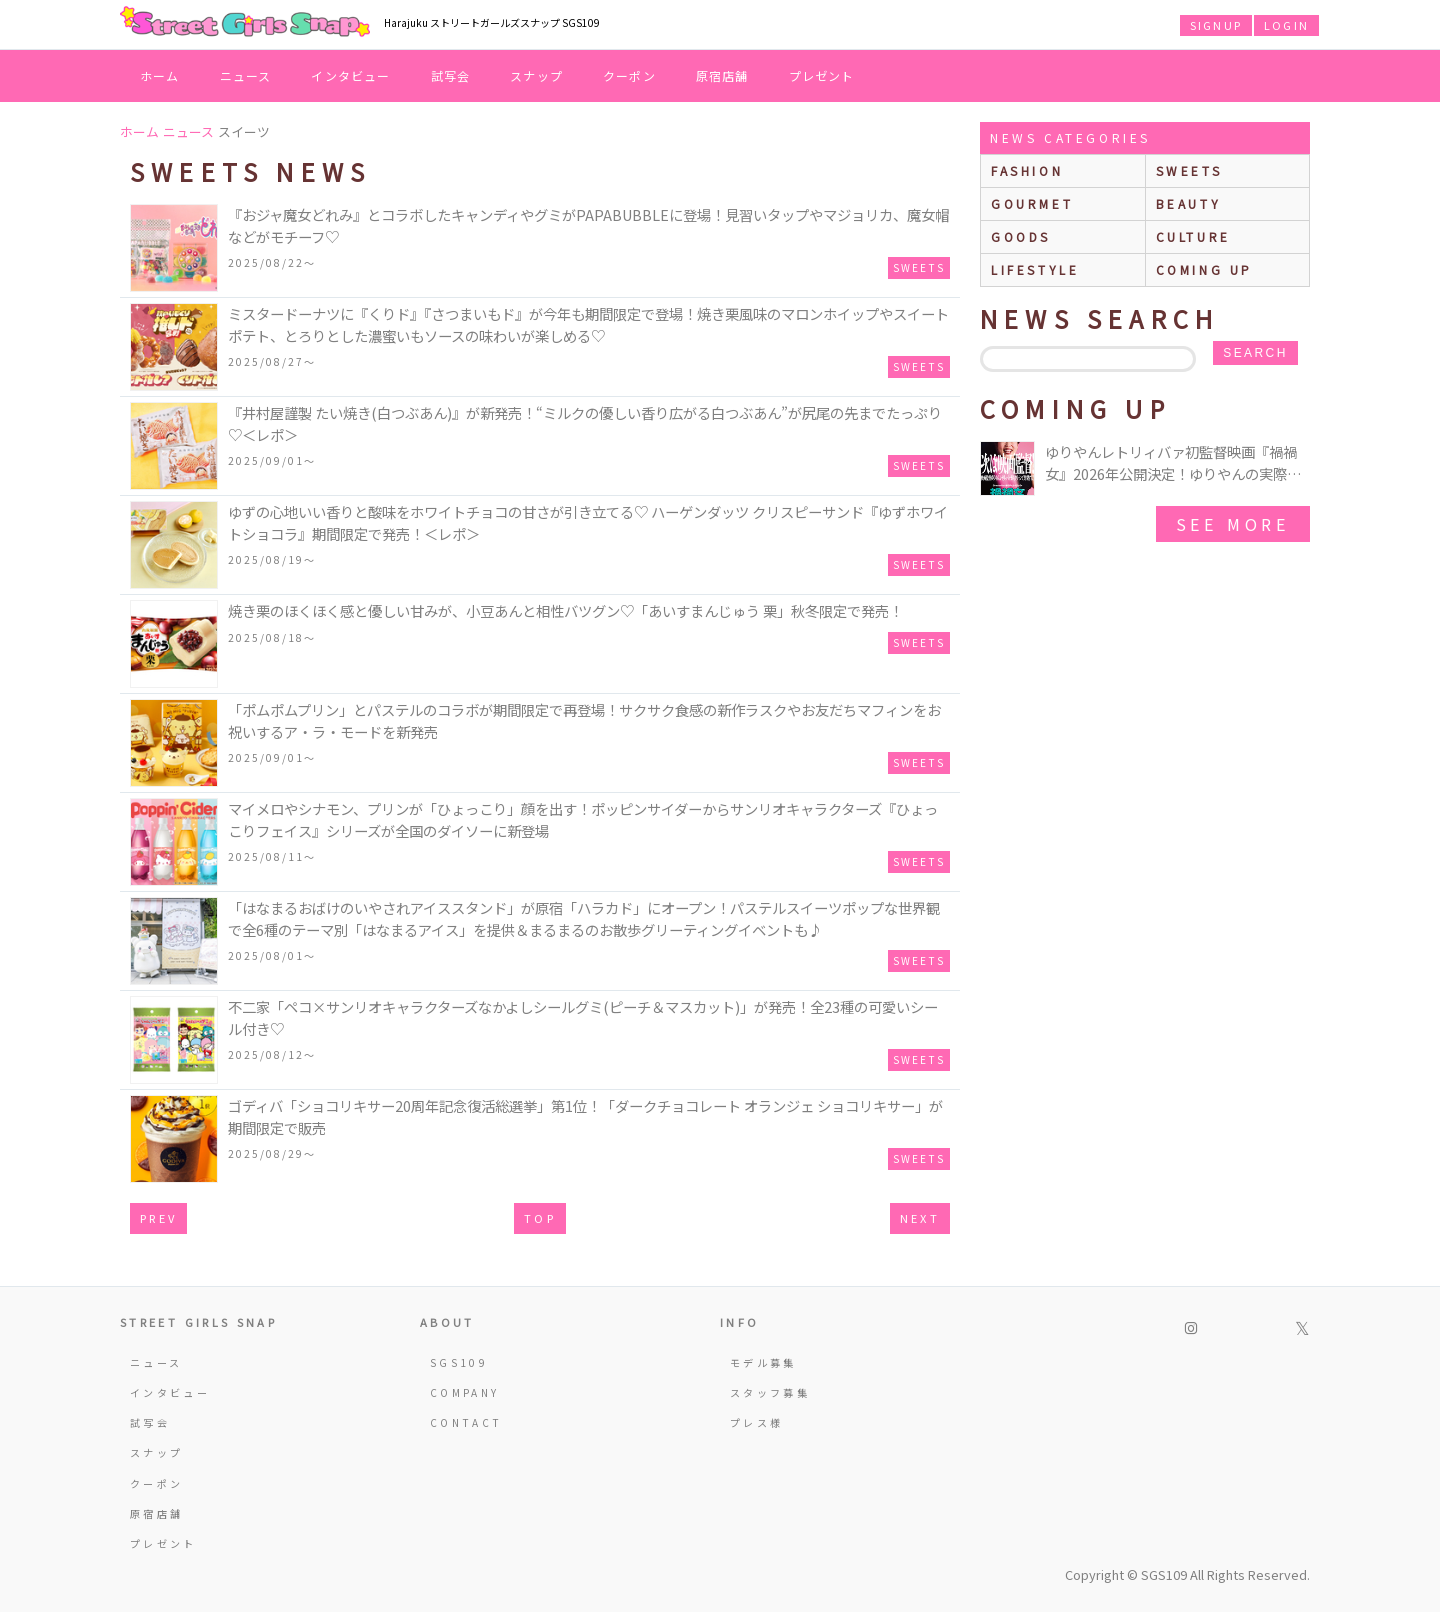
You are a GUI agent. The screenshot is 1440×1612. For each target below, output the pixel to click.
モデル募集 (763, 1362)
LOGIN (1286, 25)
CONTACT (466, 1422)
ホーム (160, 75)
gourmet (1032, 203)
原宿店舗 (722, 75)
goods (1021, 236)
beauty (1189, 203)
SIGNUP (1216, 25)
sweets (1189, 170)
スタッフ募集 (770, 1392)
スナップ (536, 75)
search (1255, 353)
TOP (540, 1218)
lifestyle (1035, 269)
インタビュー (350, 75)
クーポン (629, 75)
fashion (1027, 170)
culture (1193, 236)
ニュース (246, 75)
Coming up (1204, 269)
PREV (158, 1218)
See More (1233, 524)
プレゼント (822, 75)
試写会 (451, 75)
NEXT (920, 1218)
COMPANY (465, 1392)
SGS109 (459, 1362)
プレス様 (756, 1422)
